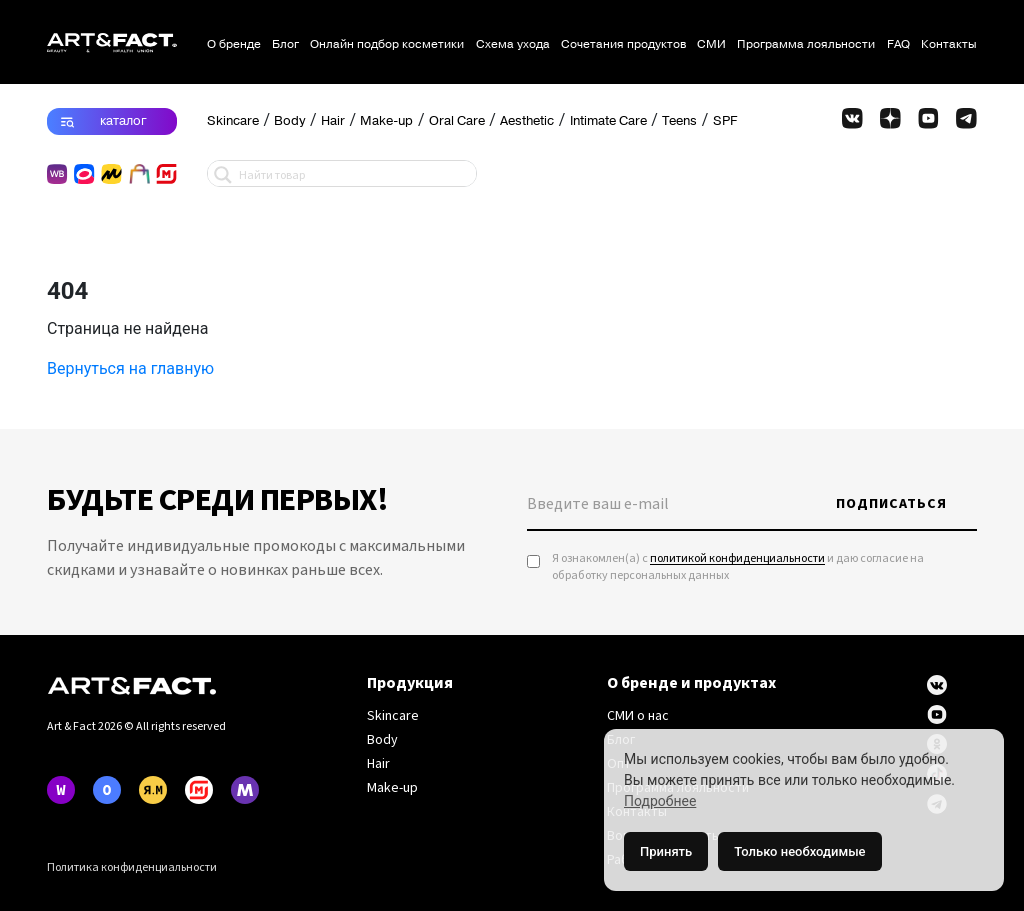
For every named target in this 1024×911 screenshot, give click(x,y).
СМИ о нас (638, 716)
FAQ (898, 44)
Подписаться (891, 504)
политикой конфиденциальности (737, 558)
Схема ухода (513, 44)
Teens (679, 121)
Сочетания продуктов (623, 44)
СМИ (711, 44)
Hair (333, 121)
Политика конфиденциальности (132, 867)
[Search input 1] (353, 173)
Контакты (949, 44)
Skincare (233, 121)
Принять (666, 851)
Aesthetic (527, 121)
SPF (725, 121)
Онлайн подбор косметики (387, 44)
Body (289, 121)
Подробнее (660, 801)
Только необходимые (799, 851)
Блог (285, 44)
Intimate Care (608, 121)
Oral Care (457, 121)
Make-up (386, 121)
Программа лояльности (806, 44)
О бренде (234, 44)
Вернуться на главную (130, 368)
